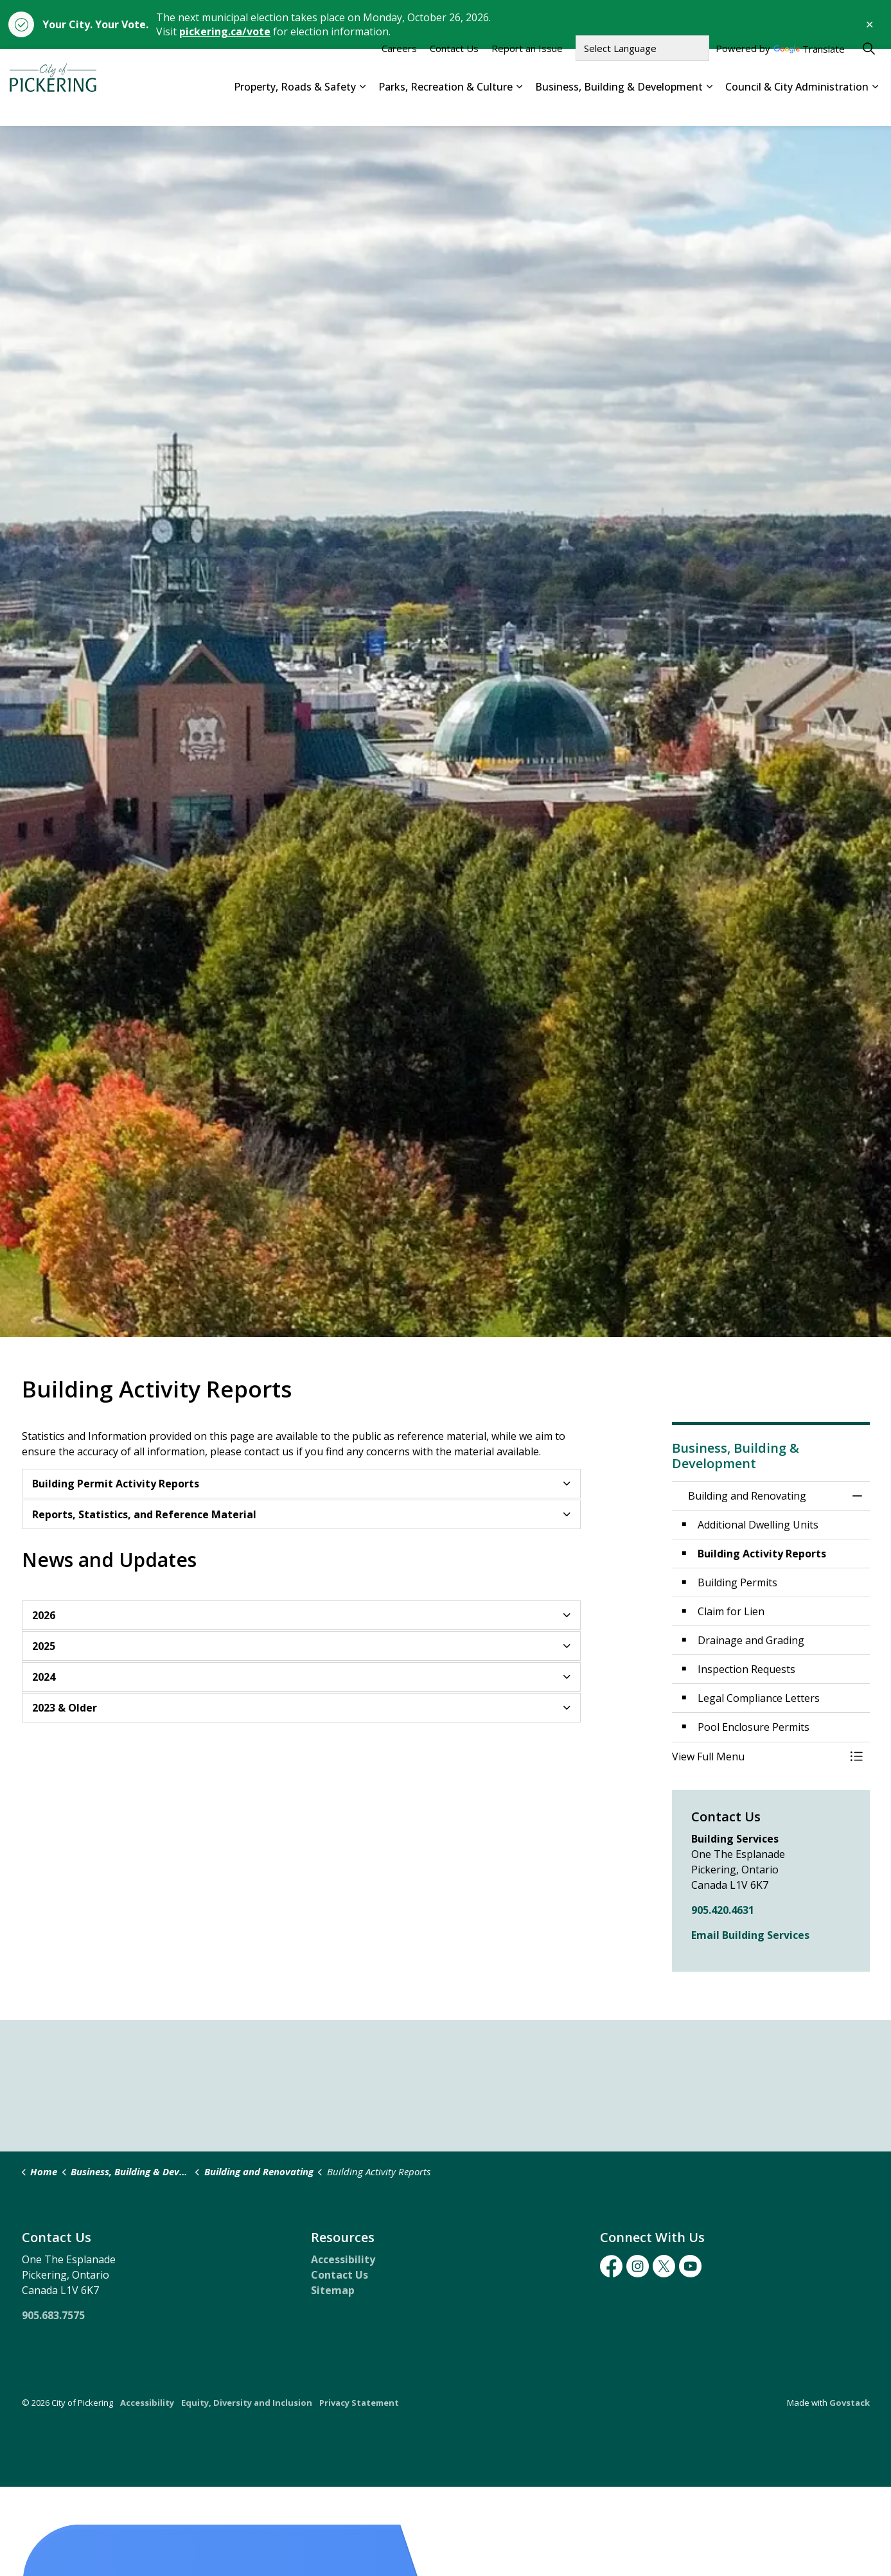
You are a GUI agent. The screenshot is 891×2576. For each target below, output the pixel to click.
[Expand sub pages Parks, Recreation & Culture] (519, 106)
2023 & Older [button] (64, 1708)
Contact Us (454, 68)
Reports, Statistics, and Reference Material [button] (144, 1514)
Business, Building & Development (619, 106)
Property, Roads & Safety (295, 106)
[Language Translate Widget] (642, 68)
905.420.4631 (722, 1910)
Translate (809, 69)
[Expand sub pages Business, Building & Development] (709, 106)
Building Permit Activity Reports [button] (115, 1483)
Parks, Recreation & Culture (445, 106)
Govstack (849, 2402)
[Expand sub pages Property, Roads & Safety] (362, 106)
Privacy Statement (359, 2402)
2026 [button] (43, 1615)
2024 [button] (43, 1677)
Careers (399, 68)
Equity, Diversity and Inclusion (246, 2402)
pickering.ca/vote (224, 31)
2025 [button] (43, 1646)
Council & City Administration (797, 106)
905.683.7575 (53, 2315)
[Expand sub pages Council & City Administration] (875, 106)
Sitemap (333, 2290)
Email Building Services (750, 1935)
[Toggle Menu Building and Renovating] (857, 1756)
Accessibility (343, 2259)
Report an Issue (527, 68)
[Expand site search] (868, 68)
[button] (758, 1756)
